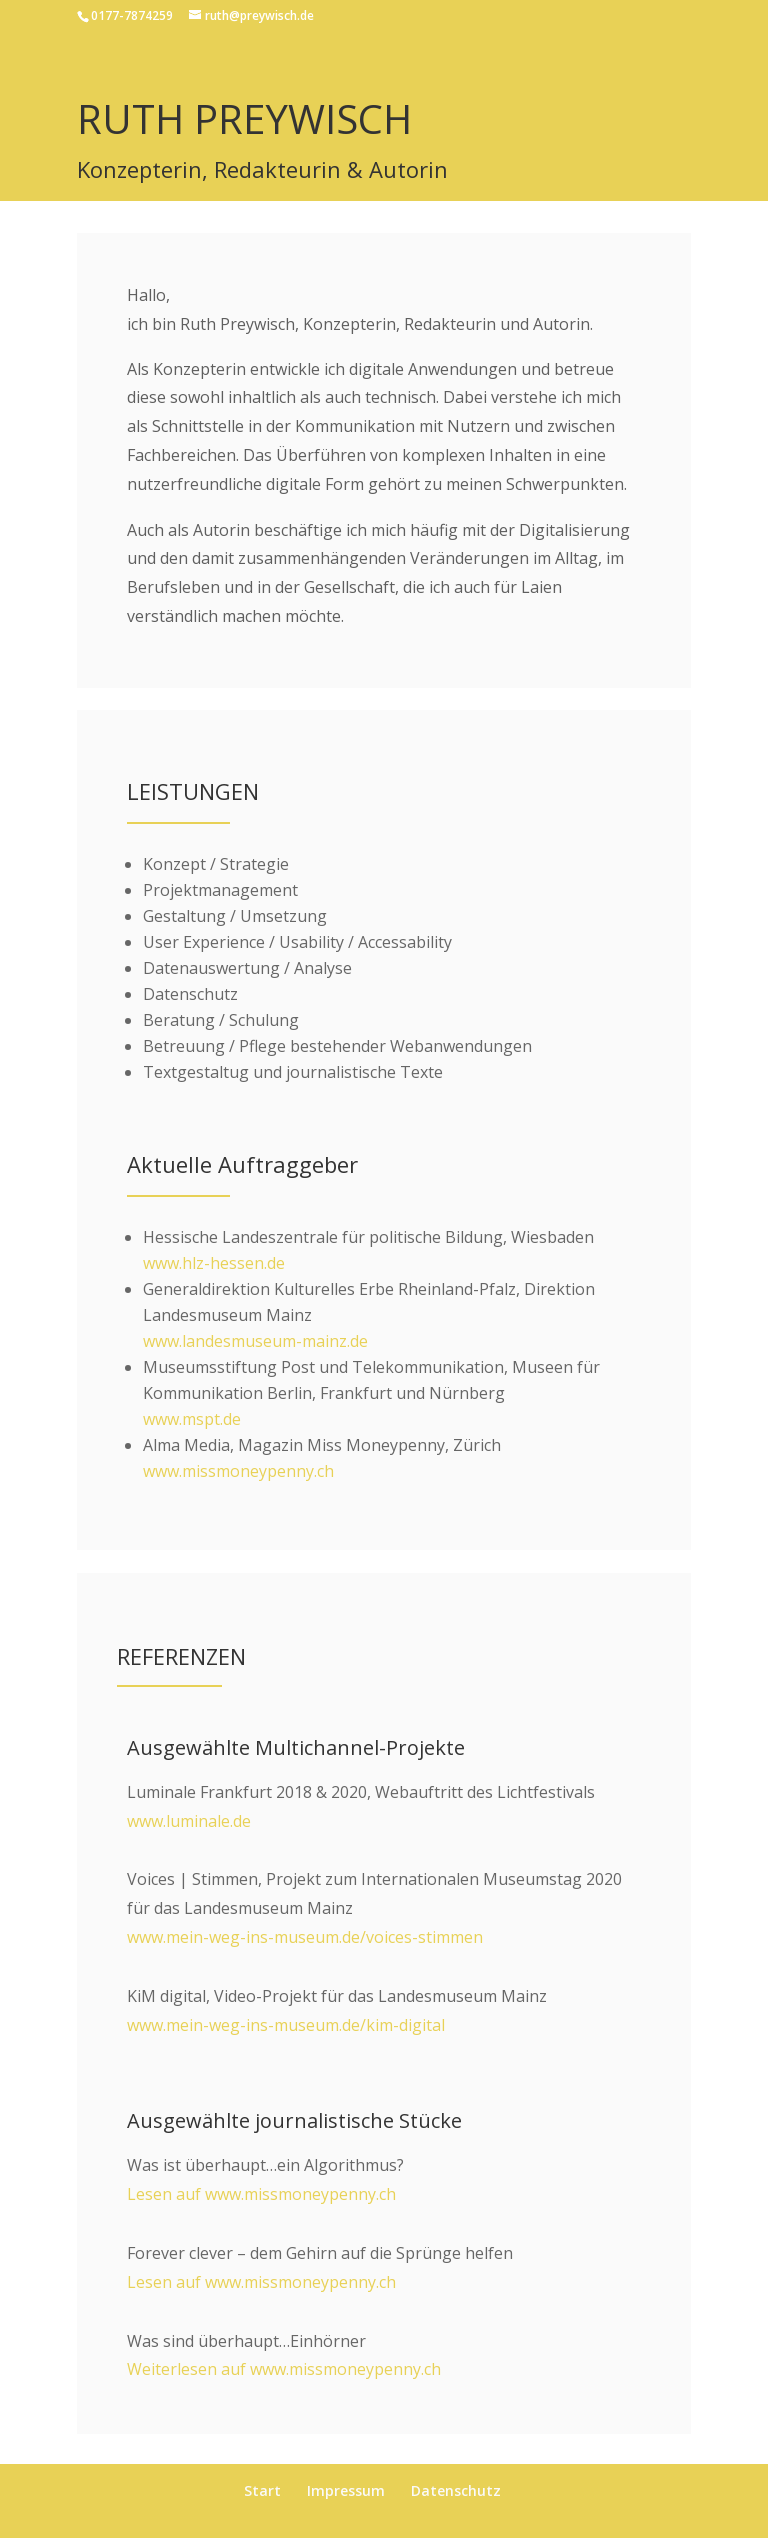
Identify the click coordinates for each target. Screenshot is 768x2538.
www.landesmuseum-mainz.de (255, 1341)
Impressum (346, 2490)
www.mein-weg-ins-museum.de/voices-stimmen (305, 1937)
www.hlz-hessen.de (214, 1263)
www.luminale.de (189, 1821)
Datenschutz (456, 2490)
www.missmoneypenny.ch (238, 1471)
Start (262, 2490)
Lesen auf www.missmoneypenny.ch (261, 2194)
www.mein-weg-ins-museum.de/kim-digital (286, 2025)
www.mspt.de (192, 1419)
